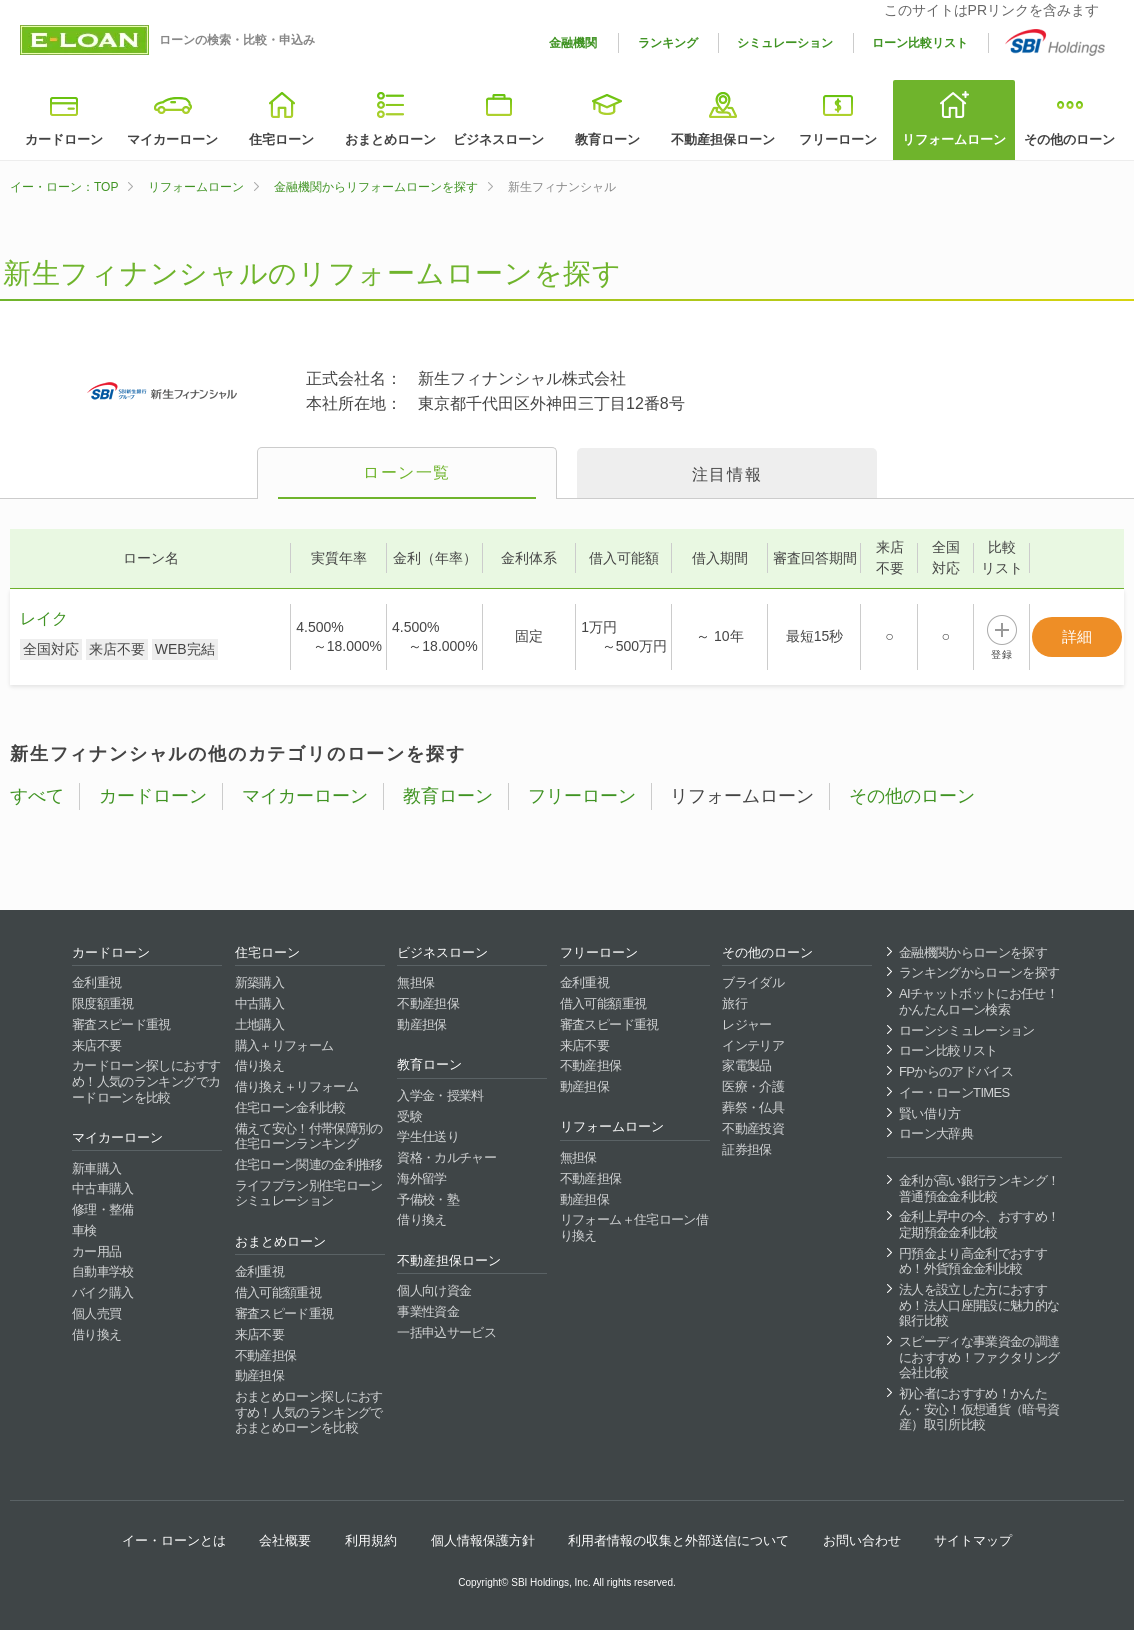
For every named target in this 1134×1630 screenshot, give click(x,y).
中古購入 (259, 1003)
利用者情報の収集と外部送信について (678, 1540)
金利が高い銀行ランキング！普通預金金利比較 (979, 1188)
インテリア (753, 1045)
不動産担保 (266, 1355)
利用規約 (371, 1540)
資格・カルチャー (446, 1157)
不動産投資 (753, 1128)
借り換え (96, 1334)
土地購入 (259, 1024)
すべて (37, 796)
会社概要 (285, 1540)
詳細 (1077, 636)
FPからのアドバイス (956, 1071)
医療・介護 (753, 1086)
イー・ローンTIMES (954, 1092)
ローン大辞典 (936, 1133)
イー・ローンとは (174, 1540)
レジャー (746, 1024)
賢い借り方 (930, 1113)
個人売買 (96, 1313)
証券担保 (746, 1149)
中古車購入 (103, 1188)
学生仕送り (428, 1136)
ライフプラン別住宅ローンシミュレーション (309, 1193)
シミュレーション (785, 43)
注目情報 (727, 474)
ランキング (668, 43)
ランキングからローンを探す (979, 972)
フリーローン (838, 139)
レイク (44, 618)
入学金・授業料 (440, 1095)
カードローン (64, 139)
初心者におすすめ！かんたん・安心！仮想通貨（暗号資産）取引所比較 (979, 1409)
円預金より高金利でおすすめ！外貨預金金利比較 (973, 1261)
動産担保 (259, 1375)
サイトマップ (973, 1540)
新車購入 (96, 1168)
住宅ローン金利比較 (290, 1107)
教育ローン (607, 139)
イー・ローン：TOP (64, 187)
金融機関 (573, 43)
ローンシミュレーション (967, 1030)
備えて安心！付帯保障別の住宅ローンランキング (309, 1136)
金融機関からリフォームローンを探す (376, 187)
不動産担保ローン (723, 139)
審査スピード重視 (121, 1024)
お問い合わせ (862, 1540)
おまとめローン (390, 139)
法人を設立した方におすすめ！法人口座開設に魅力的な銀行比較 (979, 1305)
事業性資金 (428, 1311)
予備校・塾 (428, 1199)
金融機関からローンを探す (973, 952)
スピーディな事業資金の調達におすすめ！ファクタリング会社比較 (979, 1357)
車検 (84, 1230)
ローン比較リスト (920, 43)
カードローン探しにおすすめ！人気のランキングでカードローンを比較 (146, 1081)
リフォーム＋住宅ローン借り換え (634, 1227)
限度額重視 (103, 1003)
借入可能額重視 (278, 1292)
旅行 (734, 1003)
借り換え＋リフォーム (297, 1086)
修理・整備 (103, 1209)
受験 (409, 1116)
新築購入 (259, 982)
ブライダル (753, 982)
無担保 (415, 982)
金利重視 (96, 982)
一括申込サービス (446, 1332)
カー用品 (96, 1251)
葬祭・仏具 (753, 1107)
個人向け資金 (434, 1290)
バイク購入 (103, 1292)
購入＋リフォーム (284, 1045)
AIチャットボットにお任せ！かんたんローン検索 (978, 1001)
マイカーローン (172, 139)
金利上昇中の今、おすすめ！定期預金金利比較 (979, 1224)
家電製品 (746, 1065)
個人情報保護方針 (483, 1540)
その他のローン (1069, 139)
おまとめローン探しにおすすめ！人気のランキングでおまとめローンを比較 (309, 1412)
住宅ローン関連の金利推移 (309, 1164)
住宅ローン (281, 139)
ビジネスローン (498, 139)
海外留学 (421, 1178)
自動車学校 (103, 1271)
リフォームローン (954, 139)
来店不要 (96, 1045)
